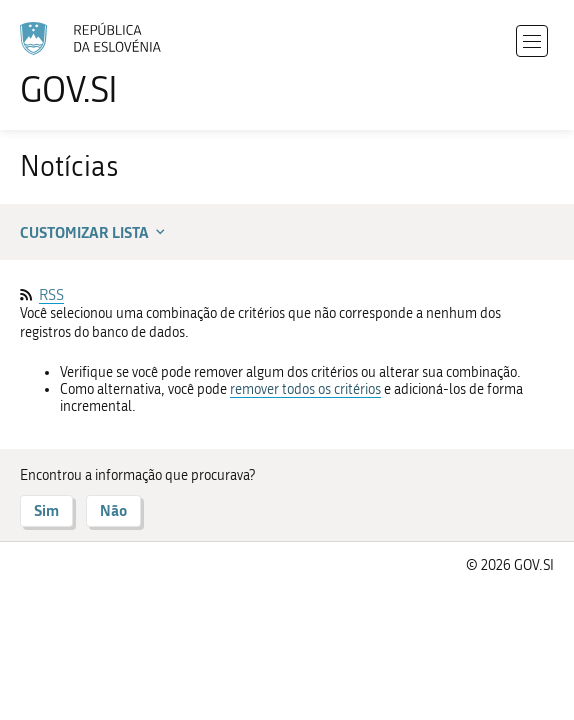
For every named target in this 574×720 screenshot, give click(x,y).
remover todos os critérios (305, 389)
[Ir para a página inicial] (100, 65)
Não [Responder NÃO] (113, 510)
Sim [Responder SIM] (46, 510)
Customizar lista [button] (94, 232)
